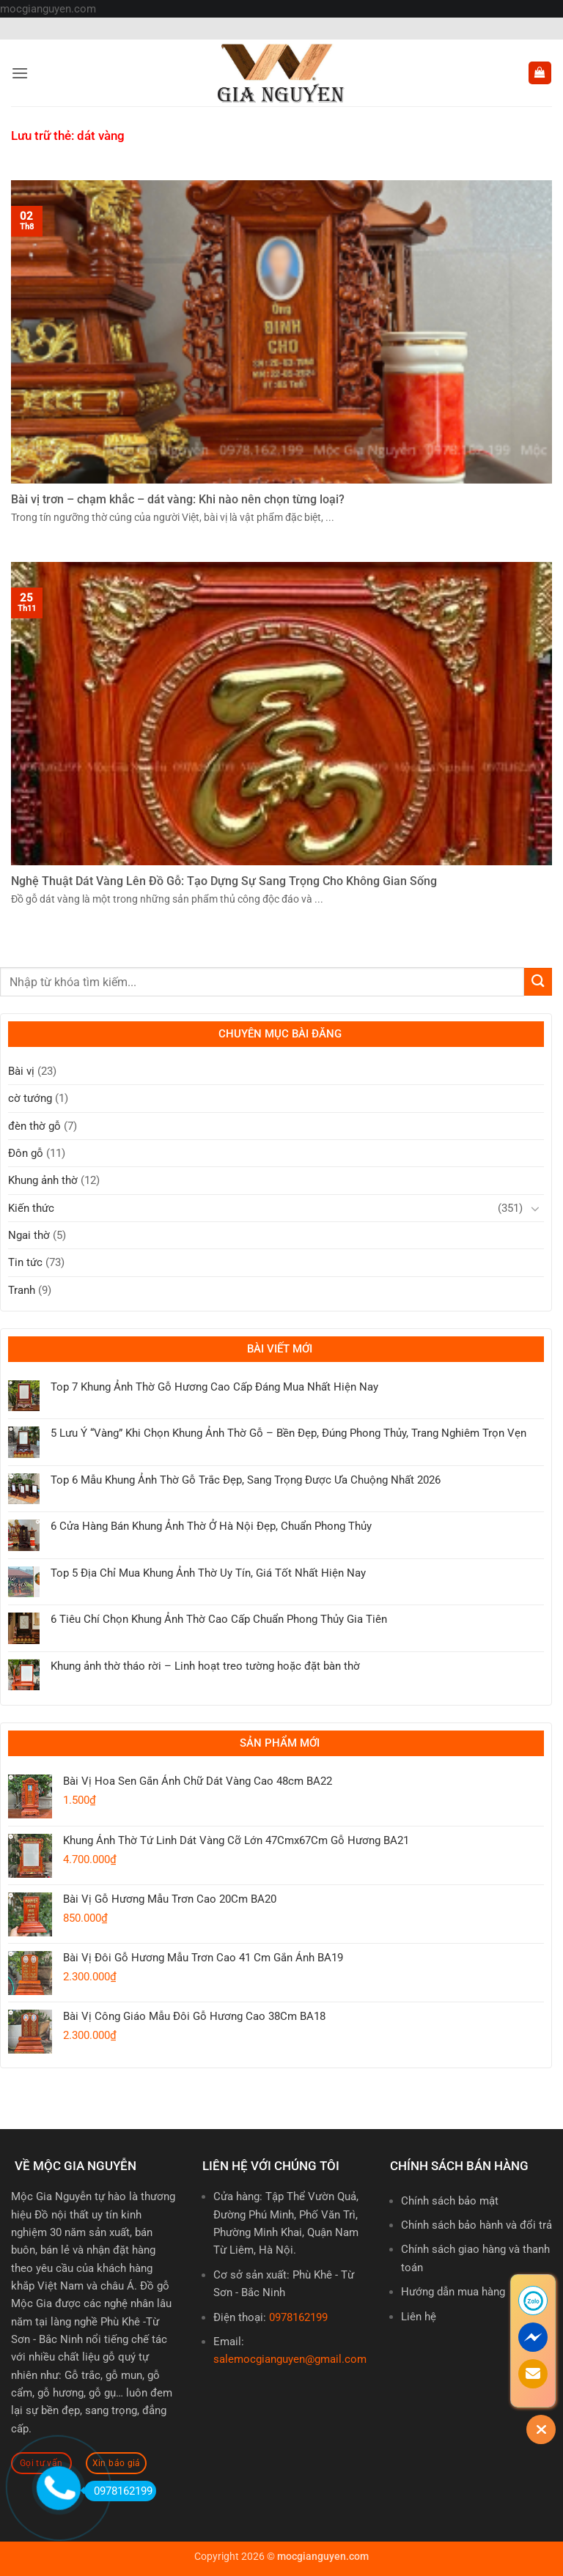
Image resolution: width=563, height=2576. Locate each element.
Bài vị (21, 1071)
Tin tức (25, 1262)
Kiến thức (31, 1208)
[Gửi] (538, 981)
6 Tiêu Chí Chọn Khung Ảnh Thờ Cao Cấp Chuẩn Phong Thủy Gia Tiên (219, 1619)
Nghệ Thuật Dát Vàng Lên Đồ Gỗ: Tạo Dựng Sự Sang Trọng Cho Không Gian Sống (224, 881)
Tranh (21, 1290)
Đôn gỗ (25, 1153)
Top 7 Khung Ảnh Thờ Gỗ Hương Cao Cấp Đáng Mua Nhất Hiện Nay (214, 1387)
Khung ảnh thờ (43, 1180)
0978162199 (298, 2317)
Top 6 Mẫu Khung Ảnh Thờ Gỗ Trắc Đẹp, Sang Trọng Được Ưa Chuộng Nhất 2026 (246, 1480)
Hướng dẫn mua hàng (453, 2291)
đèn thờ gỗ (34, 1126)
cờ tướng (30, 1098)
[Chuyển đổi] (535, 1207)
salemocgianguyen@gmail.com (290, 2359)
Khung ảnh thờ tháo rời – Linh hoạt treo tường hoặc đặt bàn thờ (205, 1666)
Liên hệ (418, 2316)
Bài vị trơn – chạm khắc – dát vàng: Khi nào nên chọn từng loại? (178, 499)
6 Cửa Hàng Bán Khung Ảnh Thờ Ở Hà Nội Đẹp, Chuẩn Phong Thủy (211, 1526)
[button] (19, 73)
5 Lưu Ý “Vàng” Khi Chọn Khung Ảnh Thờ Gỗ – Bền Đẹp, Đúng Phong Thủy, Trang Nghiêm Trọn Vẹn (288, 1433)
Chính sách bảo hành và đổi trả (476, 2225)
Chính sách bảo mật (449, 2200)
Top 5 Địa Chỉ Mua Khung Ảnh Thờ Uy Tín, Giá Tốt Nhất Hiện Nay (208, 1573)
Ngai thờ (29, 1235)
